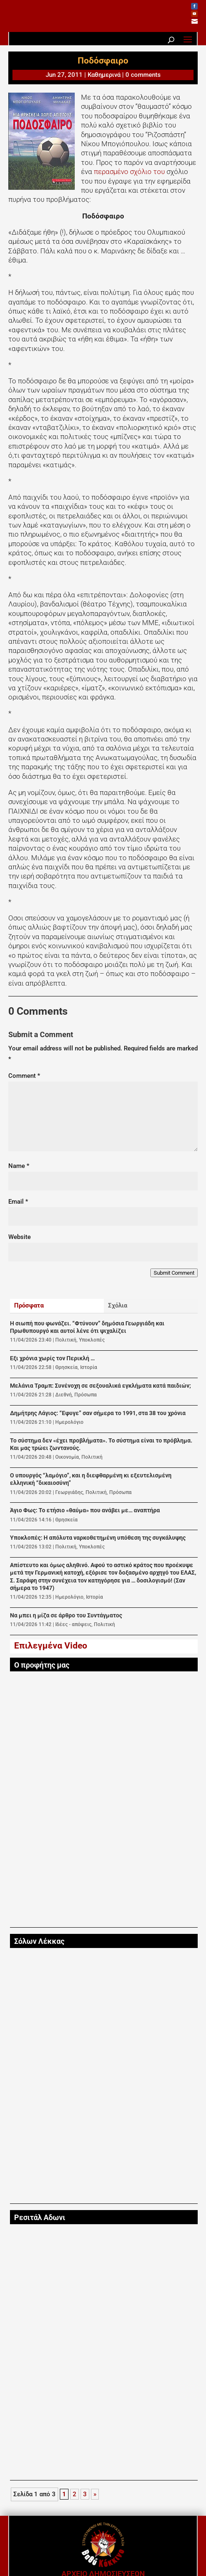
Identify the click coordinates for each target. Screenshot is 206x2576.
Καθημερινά (104, 75)
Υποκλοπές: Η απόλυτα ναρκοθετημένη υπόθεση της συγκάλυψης (98, 1537)
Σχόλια (117, 1305)
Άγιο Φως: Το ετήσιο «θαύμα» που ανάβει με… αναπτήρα (85, 1510)
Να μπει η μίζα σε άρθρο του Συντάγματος (66, 1615)
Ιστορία (88, 1367)
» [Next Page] (94, 2494)
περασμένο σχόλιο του (130, 171)
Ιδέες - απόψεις (73, 1624)
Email (18, 1201)
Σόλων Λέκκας (39, 1941)
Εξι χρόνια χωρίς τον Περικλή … (52, 1358)
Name (18, 1166)
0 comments (143, 75)
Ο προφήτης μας (41, 1665)
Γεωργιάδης (69, 1492)
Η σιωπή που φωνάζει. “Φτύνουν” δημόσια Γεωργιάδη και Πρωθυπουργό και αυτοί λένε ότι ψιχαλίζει (87, 1327)
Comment (24, 1075)
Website (19, 1237)
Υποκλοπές (92, 1340)
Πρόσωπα (85, 1395)
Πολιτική (65, 1340)
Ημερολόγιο (69, 1422)
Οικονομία (67, 1457)
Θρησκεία (66, 1367)
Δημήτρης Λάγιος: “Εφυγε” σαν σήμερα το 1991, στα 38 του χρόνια (98, 1413)
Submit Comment (174, 1273)
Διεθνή (63, 1395)
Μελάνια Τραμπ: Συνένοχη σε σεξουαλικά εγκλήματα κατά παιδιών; (100, 1385)
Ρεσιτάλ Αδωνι (39, 2217)
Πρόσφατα (29, 1305)
